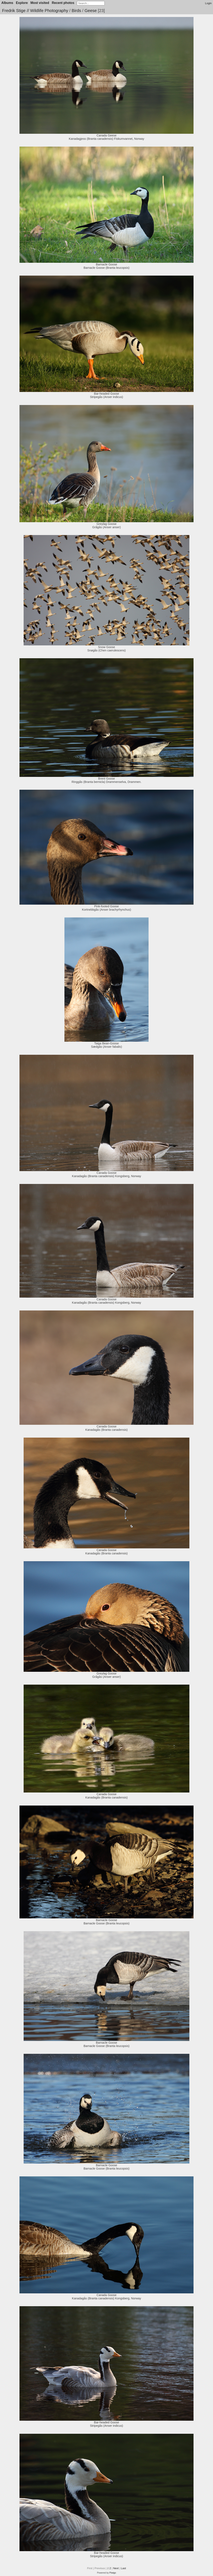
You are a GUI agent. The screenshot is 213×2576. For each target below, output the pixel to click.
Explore (22, 3)
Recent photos (63, 3)
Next (116, 2568)
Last (123, 2568)
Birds (76, 10)
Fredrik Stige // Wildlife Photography (35, 10)
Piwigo (112, 2572)
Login (208, 3)
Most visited (39, 3)
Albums (7, 3)
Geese (91, 10)
